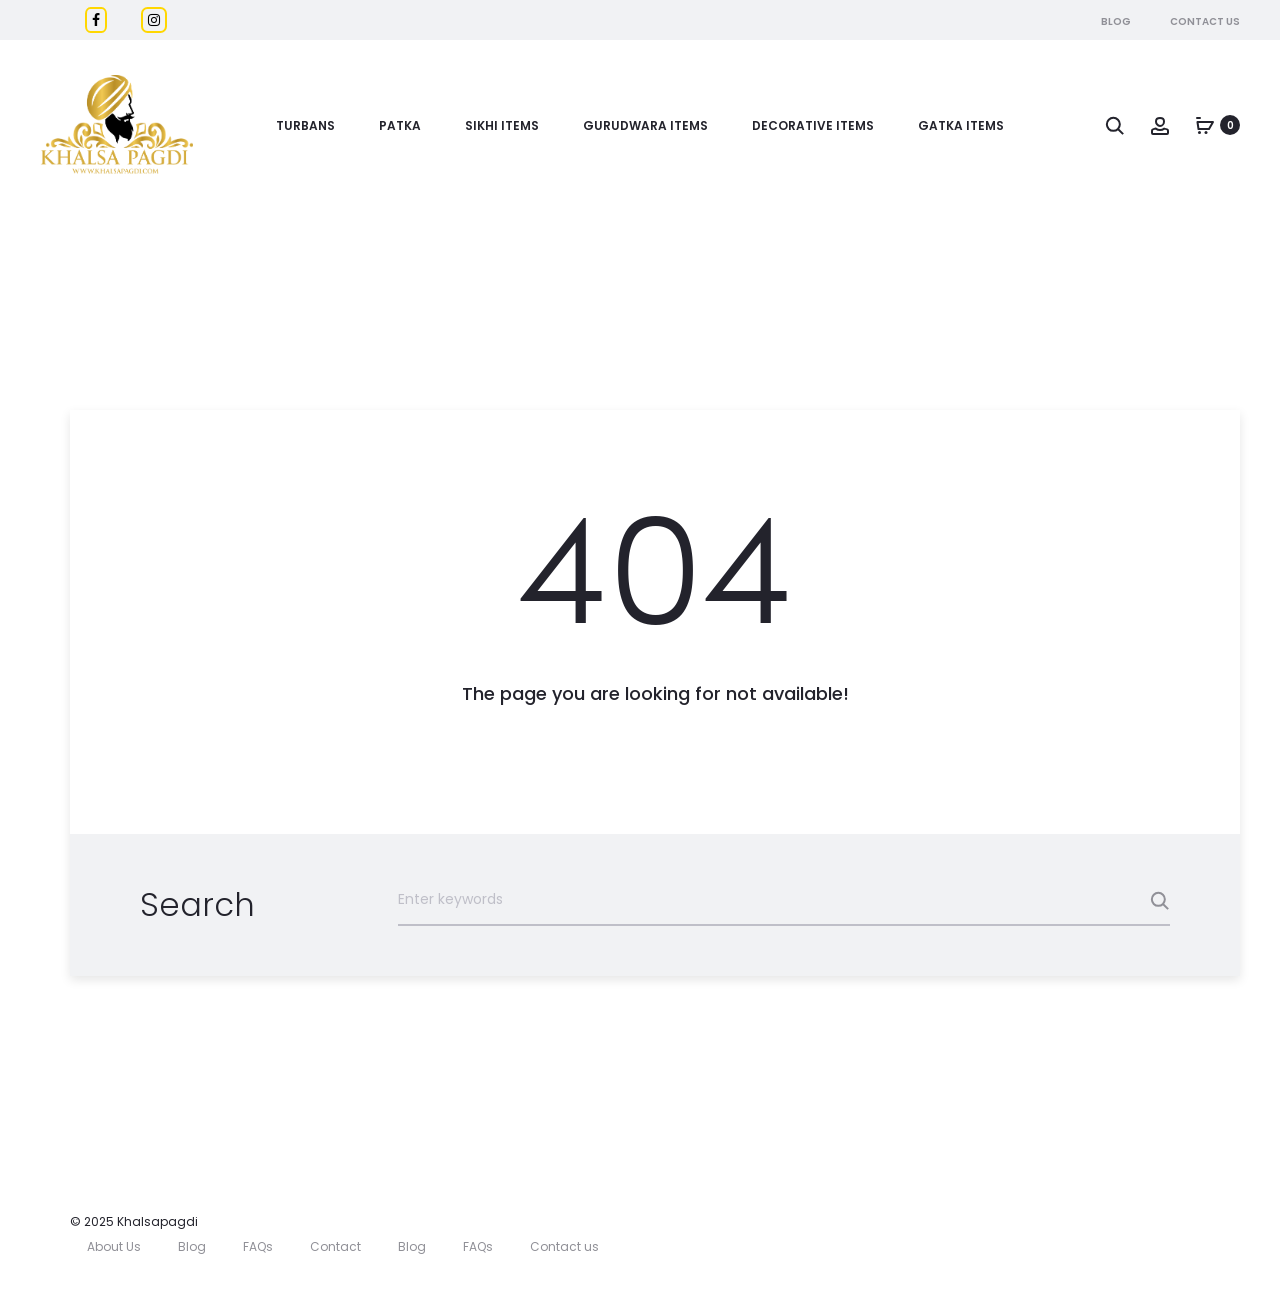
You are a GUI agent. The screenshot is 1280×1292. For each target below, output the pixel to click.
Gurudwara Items (645, 125)
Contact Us (1205, 21)
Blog (1116, 21)
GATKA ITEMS (961, 125)
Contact (335, 1246)
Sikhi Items (502, 125)
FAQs (258, 1246)
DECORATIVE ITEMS (813, 125)
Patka (400, 125)
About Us (114, 1246)
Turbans (305, 125)
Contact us (564, 1246)
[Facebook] (96, 20)
